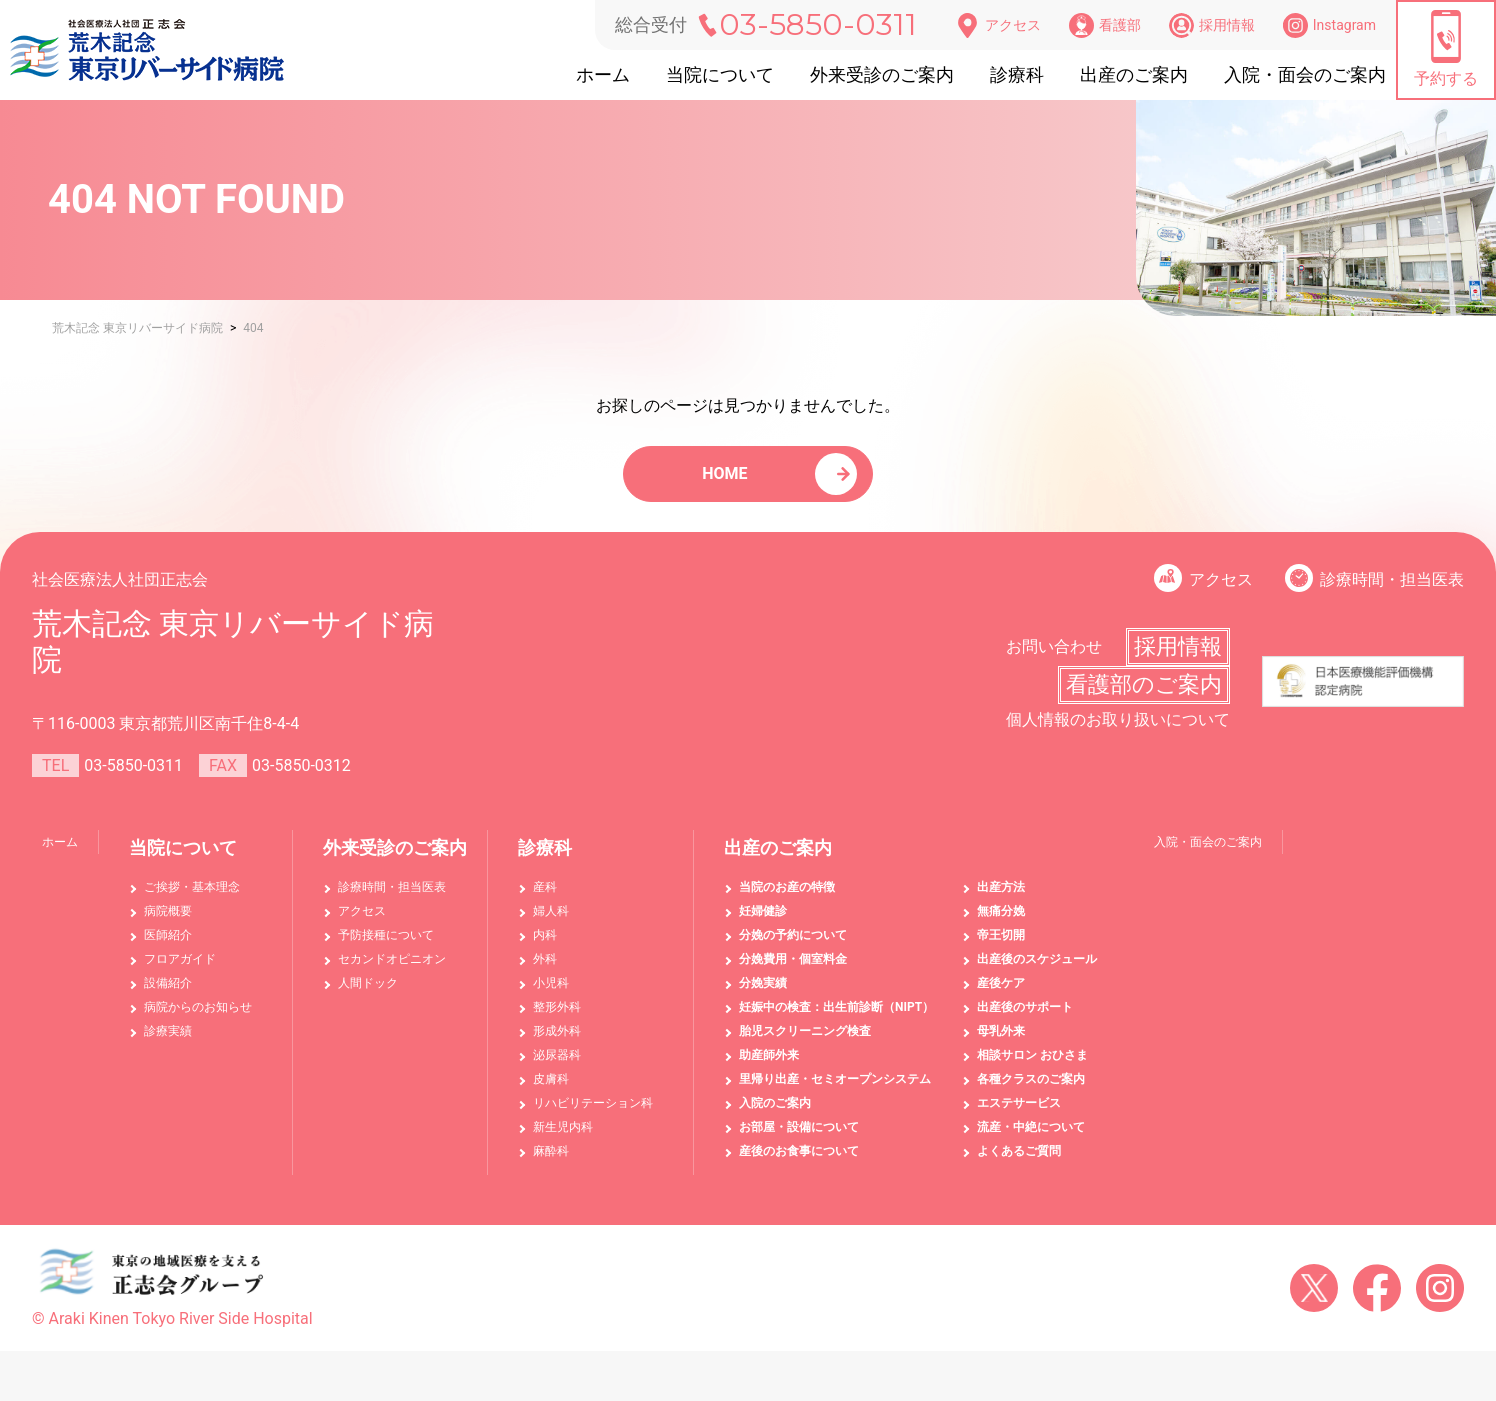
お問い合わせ (1054, 656)
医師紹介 (168, 945)
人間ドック (368, 993)
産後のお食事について (799, 1161)
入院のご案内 (775, 1113)
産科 (545, 897)
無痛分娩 (1001, 921)
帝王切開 (1001, 945)
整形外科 (557, 1017)
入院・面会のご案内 (1305, 74)
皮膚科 (551, 1089)
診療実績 (168, 1041)
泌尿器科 (557, 1065)
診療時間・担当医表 (1392, 589)
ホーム (603, 74)
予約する (1446, 49)
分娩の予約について (793, 945)
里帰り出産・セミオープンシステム (835, 1089)
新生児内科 (563, 1137)
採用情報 (1212, 25)
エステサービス (1019, 1113)
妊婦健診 (763, 921)
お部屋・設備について (799, 1137)
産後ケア (1001, 993)
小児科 (551, 993)
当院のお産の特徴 (787, 897)
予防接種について (386, 945)
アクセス (998, 25)
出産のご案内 (1134, 74)
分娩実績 (763, 993)
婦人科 (551, 921)
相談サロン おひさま (1032, 1065)
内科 (545, 945)
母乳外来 (1001, 1041)
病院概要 (168, 921)
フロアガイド (180, 969)
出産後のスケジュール (1037, 969)
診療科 (1017, 74)
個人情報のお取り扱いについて (1118, 729)
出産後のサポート (1025, 1017)
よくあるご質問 (1019, 1161)
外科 (545, 969)
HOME (727, 478)
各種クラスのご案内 (1031, 1089)
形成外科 (557, 1041)
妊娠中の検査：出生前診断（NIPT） (836, 1017)
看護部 (1105, 25)
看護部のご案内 (1144, 694)
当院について (720, 74)
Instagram (1329, 25)
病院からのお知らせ (198, 1017)
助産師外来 (769, 1065)
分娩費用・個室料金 (793, 969)
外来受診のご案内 (882, 74)
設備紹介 (168, 993)
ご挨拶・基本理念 (192, 897)
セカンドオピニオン (392, 969)
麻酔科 (551, 1161)
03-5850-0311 (818, 24)
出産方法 (1001, 897)
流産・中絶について (1031, 1137)
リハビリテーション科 (593, 1113)
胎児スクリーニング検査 (805, 1041)
